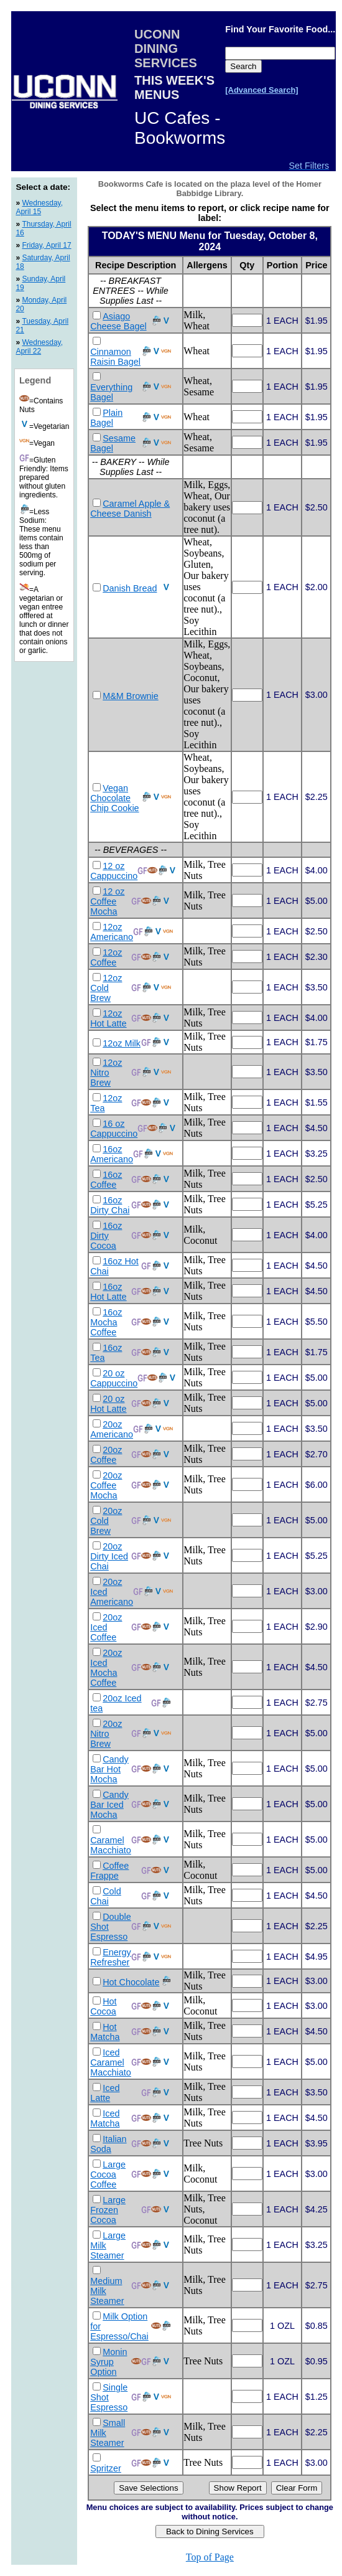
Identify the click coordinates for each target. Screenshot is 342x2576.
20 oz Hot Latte (108, 1404)
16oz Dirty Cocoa (106, 1236)
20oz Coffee (106, 1455)
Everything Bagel (111, 392)
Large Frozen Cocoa (108, 2210)
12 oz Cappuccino (113, 871)
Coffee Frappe (109, 1871)
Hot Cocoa (103, 2006)
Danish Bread (130, 588)
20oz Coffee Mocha (106, 1485)
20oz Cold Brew (106, 1521)
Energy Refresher (110, 1957)
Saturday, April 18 (43, 262)
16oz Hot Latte (108, 1292)
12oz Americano (111, 932)
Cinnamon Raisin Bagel (115, 357)
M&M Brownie (131, 696)
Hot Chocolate (131, 1982)
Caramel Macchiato (110, 1845)
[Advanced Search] (261, 90)
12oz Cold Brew (106, 988)
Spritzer (105, 2468)
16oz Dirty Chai (109, 1205)
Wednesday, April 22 (39, 346)
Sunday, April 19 (40, 283)
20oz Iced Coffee (106, 1627)
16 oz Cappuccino (113, 1129)
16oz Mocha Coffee (106, 1322)
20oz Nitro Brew (106, 1734)
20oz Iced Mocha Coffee (106, 1668)
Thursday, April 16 (43, 228)
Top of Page (210, 2557)
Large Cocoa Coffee (108, 2174)
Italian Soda (108, 2144)
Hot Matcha (104, 2032)
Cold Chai (105, 1896)
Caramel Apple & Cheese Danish (130, 509)
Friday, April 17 (46, 245)
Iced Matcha (104, 2118)
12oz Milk (122, 1043)
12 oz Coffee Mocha (107, 901)
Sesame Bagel (113, 443)
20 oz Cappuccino (113, 1378)
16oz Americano (111, 1154)
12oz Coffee (106, 957)
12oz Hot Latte (108, 1018)
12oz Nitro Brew (106, 1073)
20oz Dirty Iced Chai (109, 1556)
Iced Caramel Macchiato (110, 2062)
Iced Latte (104, 2093)
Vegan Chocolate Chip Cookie (114, 798)
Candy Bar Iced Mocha (109, 1805)
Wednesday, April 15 (39, 207)
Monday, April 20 (41, 304)
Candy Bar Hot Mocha (109, 1769)
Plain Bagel (106, 418)
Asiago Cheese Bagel (118, 321)
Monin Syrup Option (108, 2362)
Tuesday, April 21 (42, 325)
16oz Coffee (106, 1180)
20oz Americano (111, 1429)
